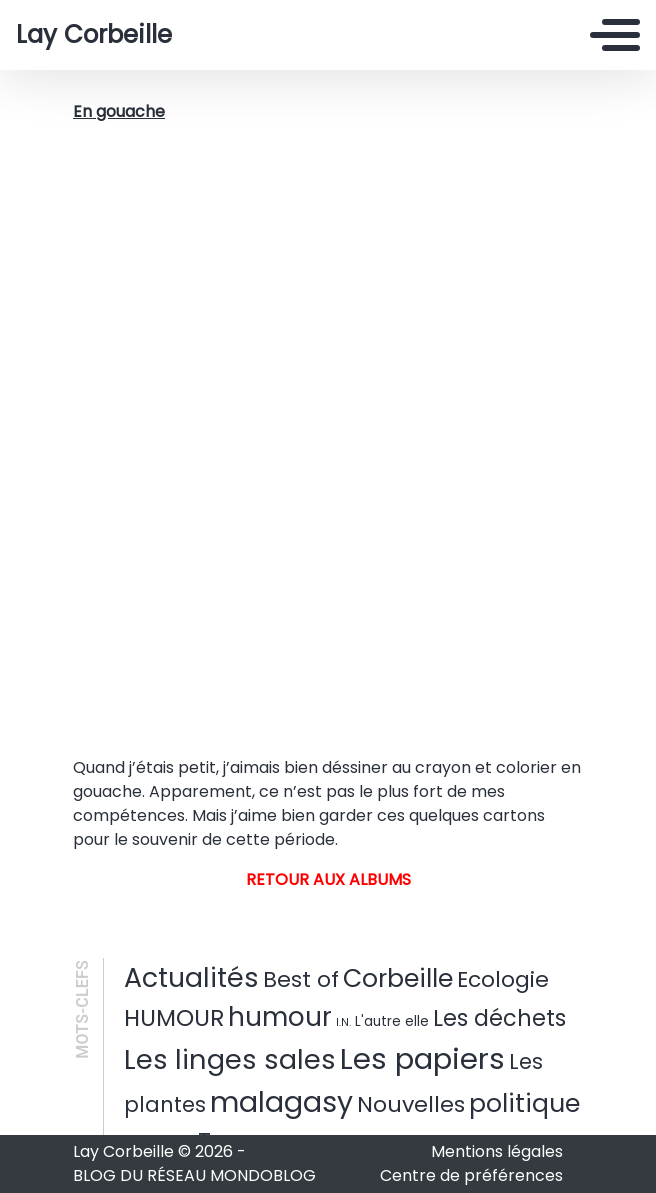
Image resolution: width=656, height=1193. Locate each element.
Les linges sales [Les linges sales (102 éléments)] (230, 1059)
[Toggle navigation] (615, 35)
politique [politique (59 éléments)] (524, 1103)
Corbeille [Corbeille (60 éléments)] (398, 978)
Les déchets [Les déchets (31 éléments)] (499, 1018)
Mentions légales (497, 1151)
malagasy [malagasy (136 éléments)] (281, 1102)
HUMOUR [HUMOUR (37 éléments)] (174, 1018)
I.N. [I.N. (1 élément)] (343, 1022)
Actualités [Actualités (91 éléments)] (191, 977)
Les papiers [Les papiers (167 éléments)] (422, 1058)
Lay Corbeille (94, 35)
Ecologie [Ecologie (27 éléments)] (503, 979)
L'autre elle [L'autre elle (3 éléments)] (392, 1021)
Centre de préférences (471, 1175)
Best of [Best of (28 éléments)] (301, 979)
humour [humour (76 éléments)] (280, 1017)
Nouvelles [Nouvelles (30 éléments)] (411, 1104)
